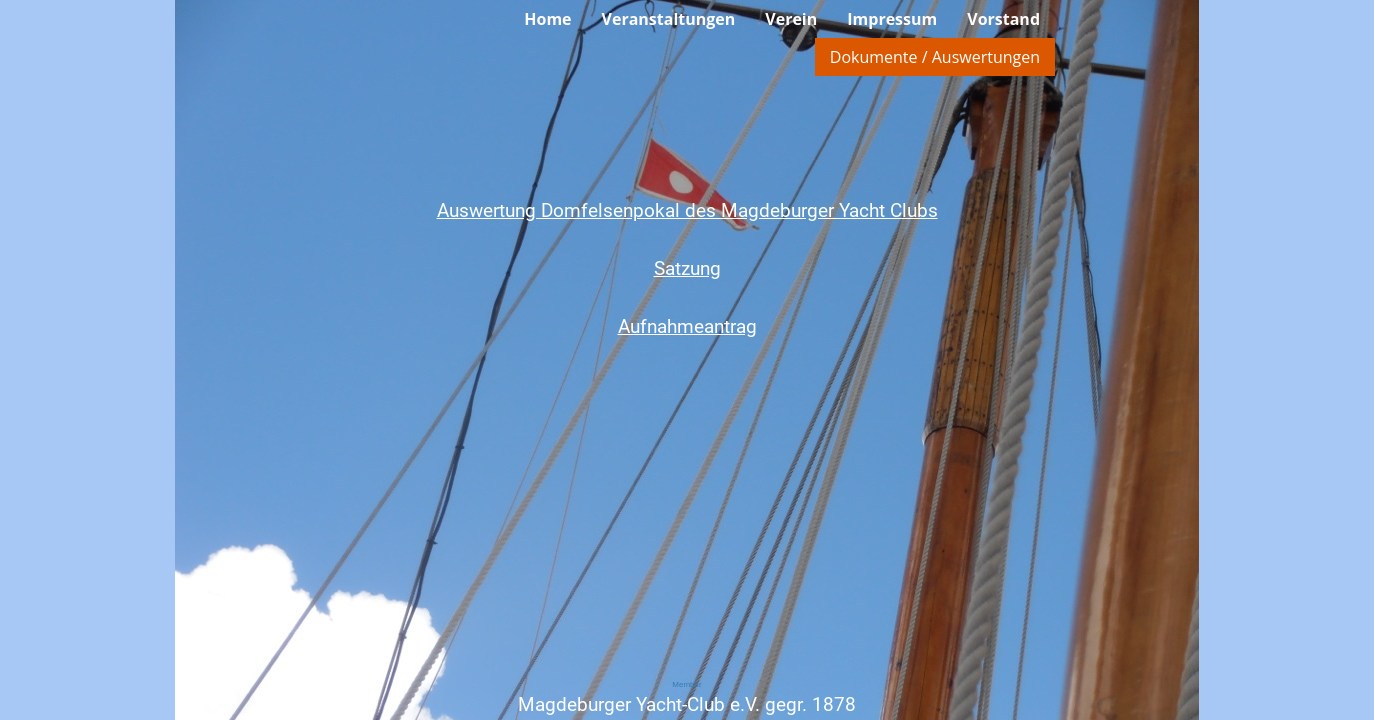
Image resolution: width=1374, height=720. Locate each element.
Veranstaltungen (669, 19)
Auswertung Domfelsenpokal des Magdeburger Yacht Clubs (687, 210)
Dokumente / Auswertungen (935, 57)
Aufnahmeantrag (687, 326)
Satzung (687, 268)
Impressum (892, 19)
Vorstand (1003, 19)
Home (547, 19)
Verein (791, 19)
